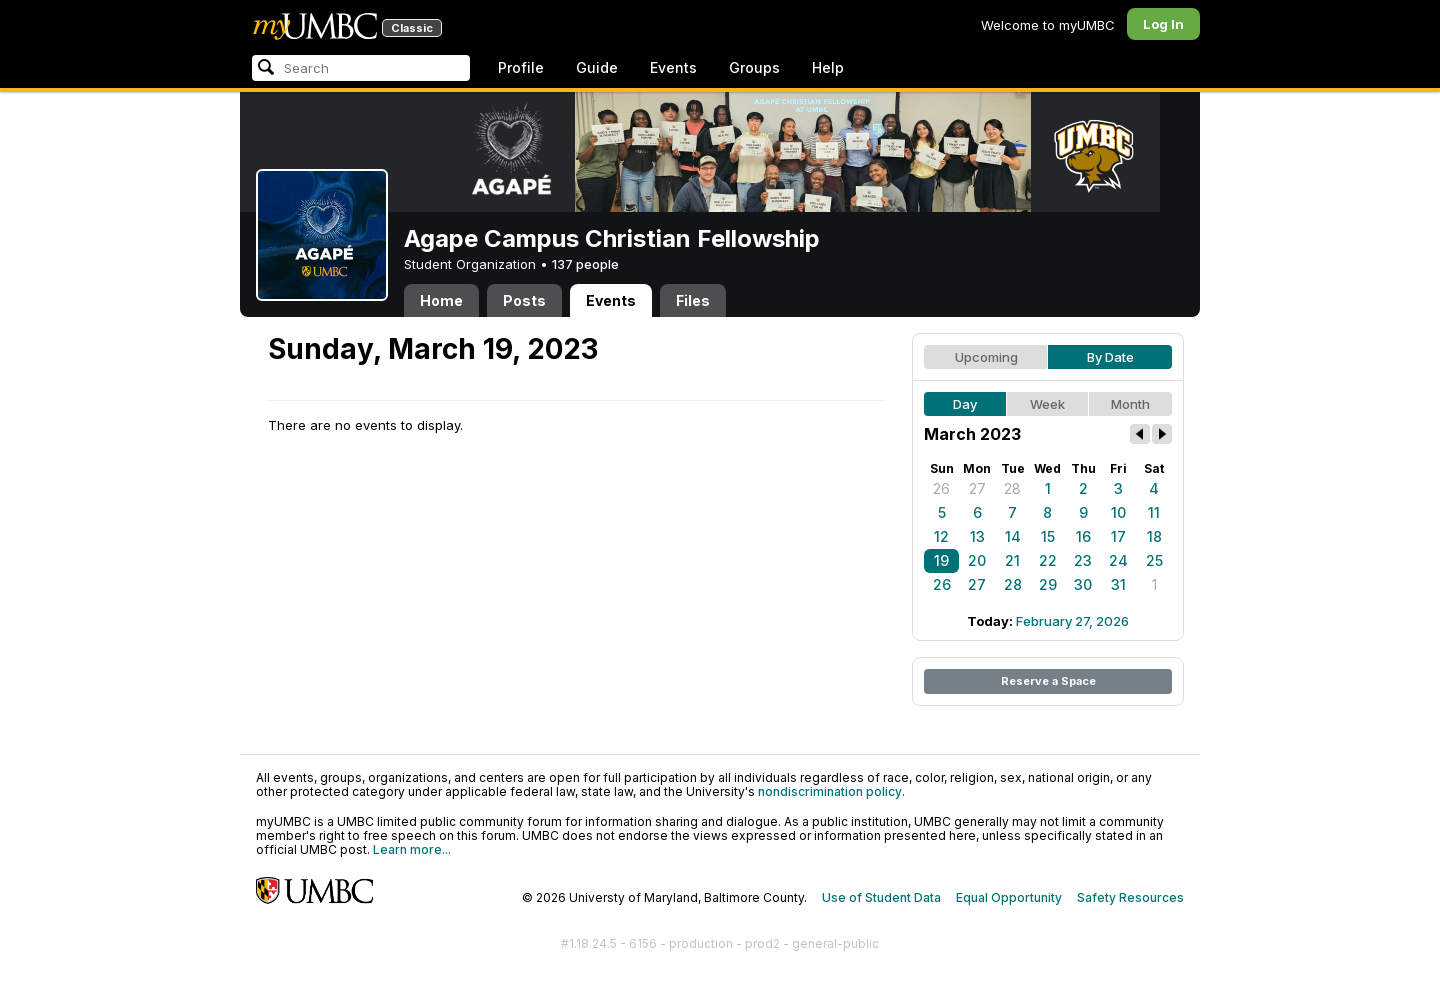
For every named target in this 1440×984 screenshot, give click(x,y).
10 (1118, 512)
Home (441, 300)
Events (673, 67)
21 (1012, 560)
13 (977, 536)
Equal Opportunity (1009, 897)
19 (941, 560)
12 (941, 536)
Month (1130, 404)
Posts (524, 300)
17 (1118, 536)
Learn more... (412, 849)
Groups (754, 67)
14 (1013, 536)
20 (977, 560)
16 (1083, 536)
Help (828, 67)
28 (1012, 488)
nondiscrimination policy (830, 791)
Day (965, 404)
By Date (1110, 357)
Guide (597, 67)
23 (1083, 560)
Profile (521, 67)
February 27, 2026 (1072, 621)
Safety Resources (1130, 897)
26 (941, 488)
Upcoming (986, 357)
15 (1048, 536)
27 (977, 488)
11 (1154, 512)
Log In (1163, 24)
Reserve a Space (1048, 681)
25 (1154, 560)
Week (1047, 404)
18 (1154, 536)
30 (1083, 584)
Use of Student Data (881, 897)
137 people (585, 264)
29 (1048, 584)
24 (1118, 560)
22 (1048, 560)
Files (693, 300)
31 (1118, 584)
